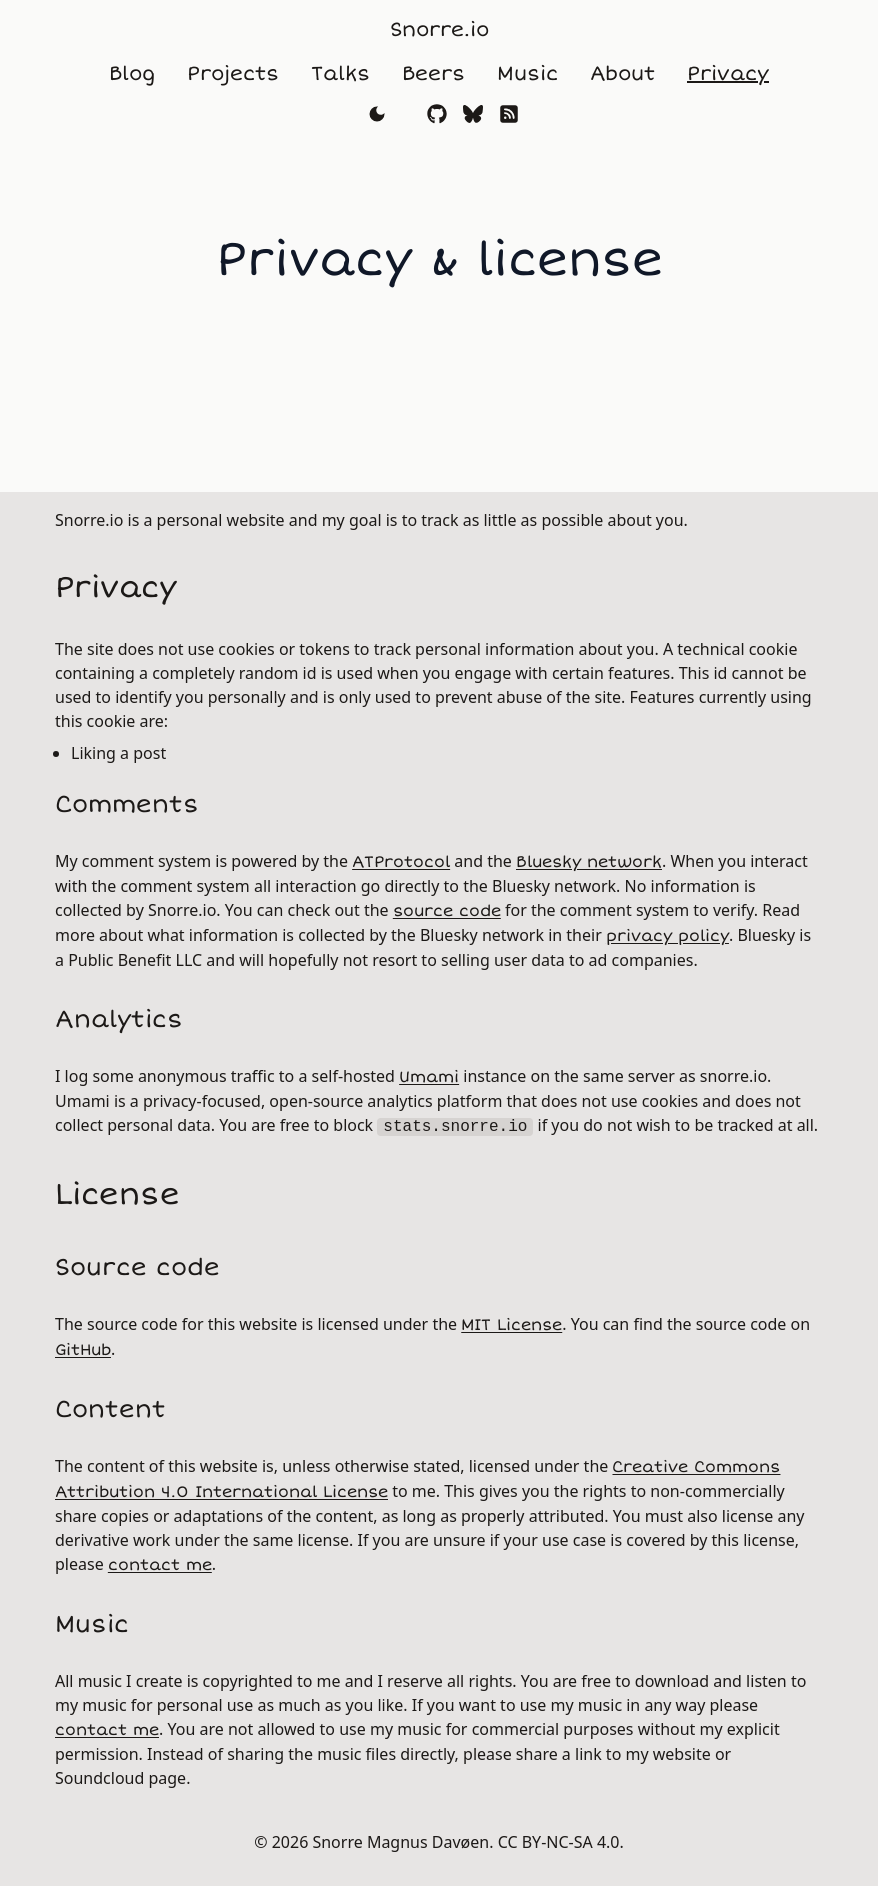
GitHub (83, 1350)
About (622, 73)
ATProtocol (401, 862)
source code (447, 911)
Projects (233, 73)
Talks (340, 73)
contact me (160, 1565)
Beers (433, 73)
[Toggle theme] (377, 114)
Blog (132, 73)
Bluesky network (589, 862)
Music (527, 73)
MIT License (511, 1325)
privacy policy (667, 936)
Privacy (728, 73)
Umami (429, 1077)
